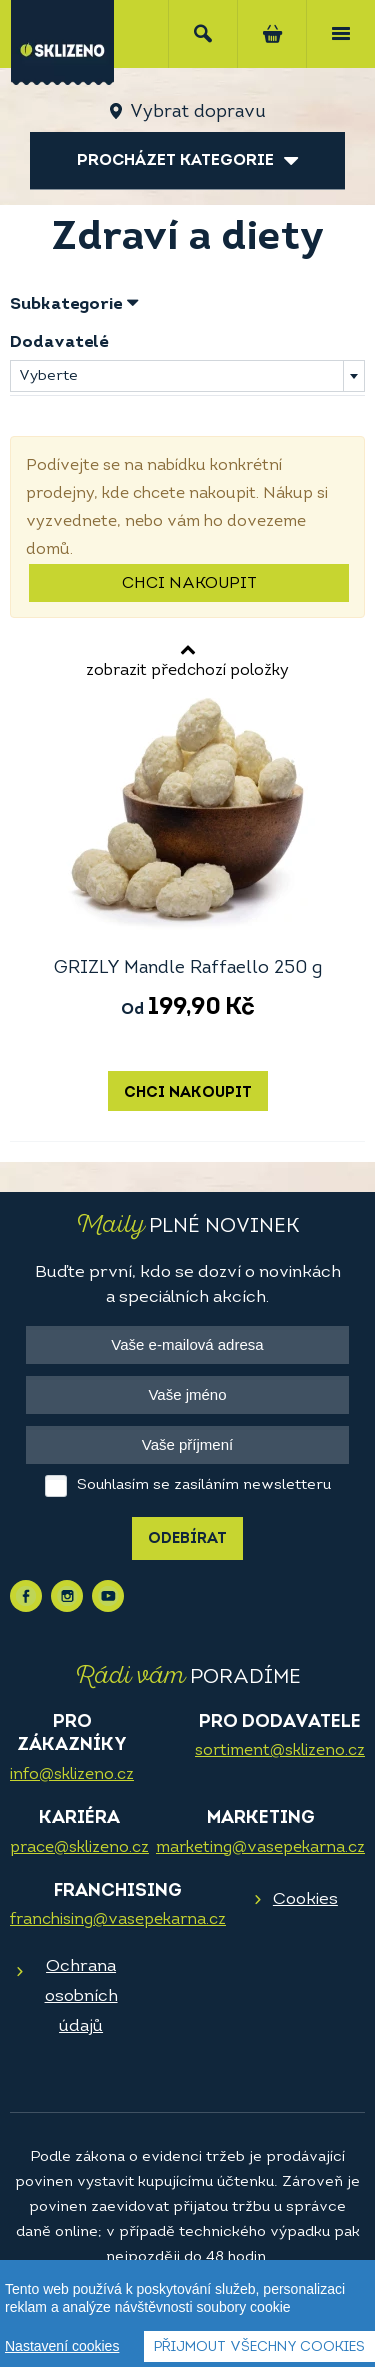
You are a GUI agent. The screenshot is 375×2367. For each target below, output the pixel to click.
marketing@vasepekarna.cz (260, 1848)
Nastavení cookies (62, 2347)
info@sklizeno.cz (72, 1775)
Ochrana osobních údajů (81, 1996)
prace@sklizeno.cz (79, 1848)
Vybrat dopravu (197, 112)
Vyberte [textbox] (48, 376)
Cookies (305, 1899)
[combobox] (187, 376)
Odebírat (187, 1539)
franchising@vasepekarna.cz (118, 1920)
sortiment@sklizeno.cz (280, 1751)
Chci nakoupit (189, 584)
